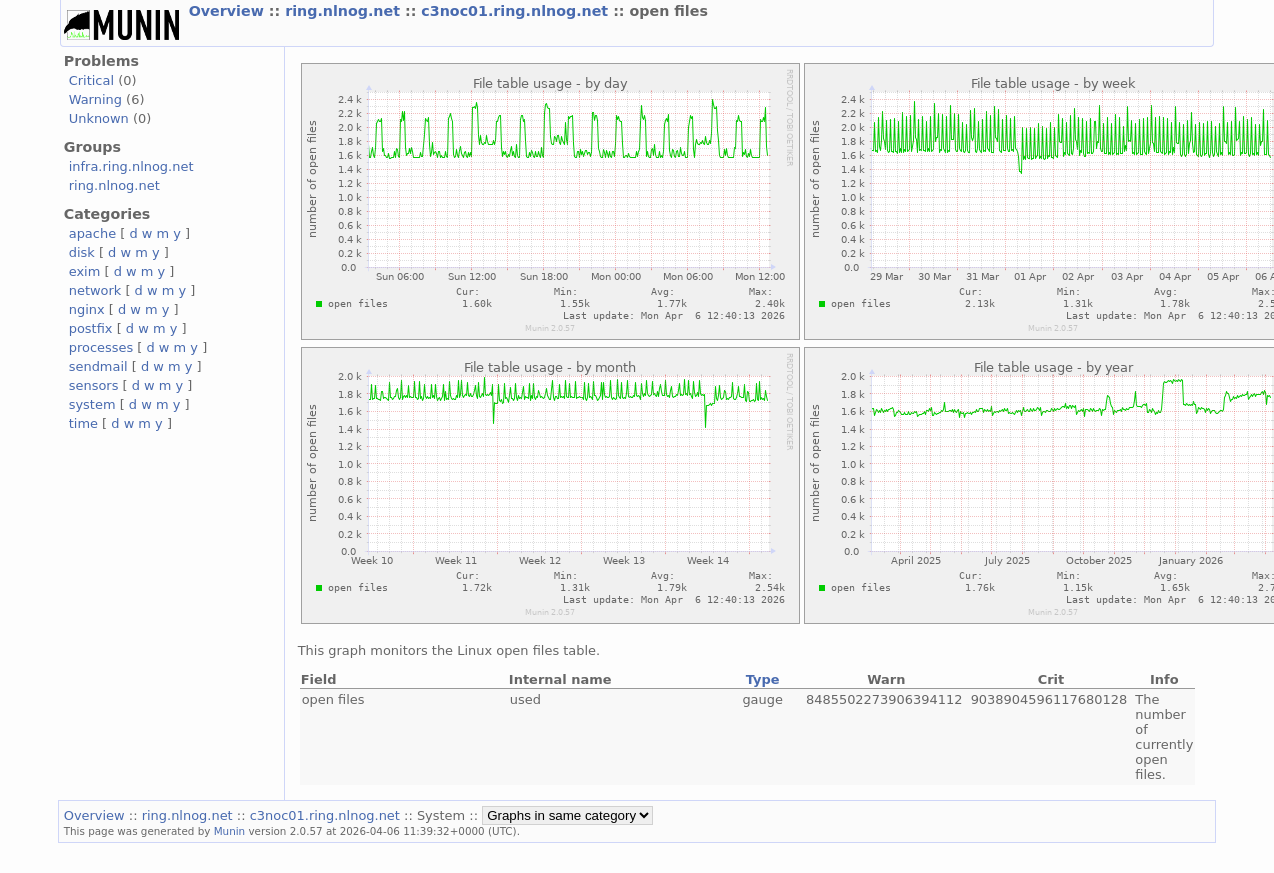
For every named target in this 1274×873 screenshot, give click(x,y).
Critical (91, 80)
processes (101, 347)
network (95, 290)
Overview (229, 11)
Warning (95, 99)
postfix (91, 328)
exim (85, 271)
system (92, 404)
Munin (230, 831)
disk (82, 252)
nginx (87, 309)
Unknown (99, 118)
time (83, 423)
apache (92, 233)
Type (763, 679)
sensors (94, 385)
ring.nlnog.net (345, 11)
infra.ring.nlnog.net (131, 166)
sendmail (98, 366)
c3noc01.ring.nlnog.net (517, 11)
